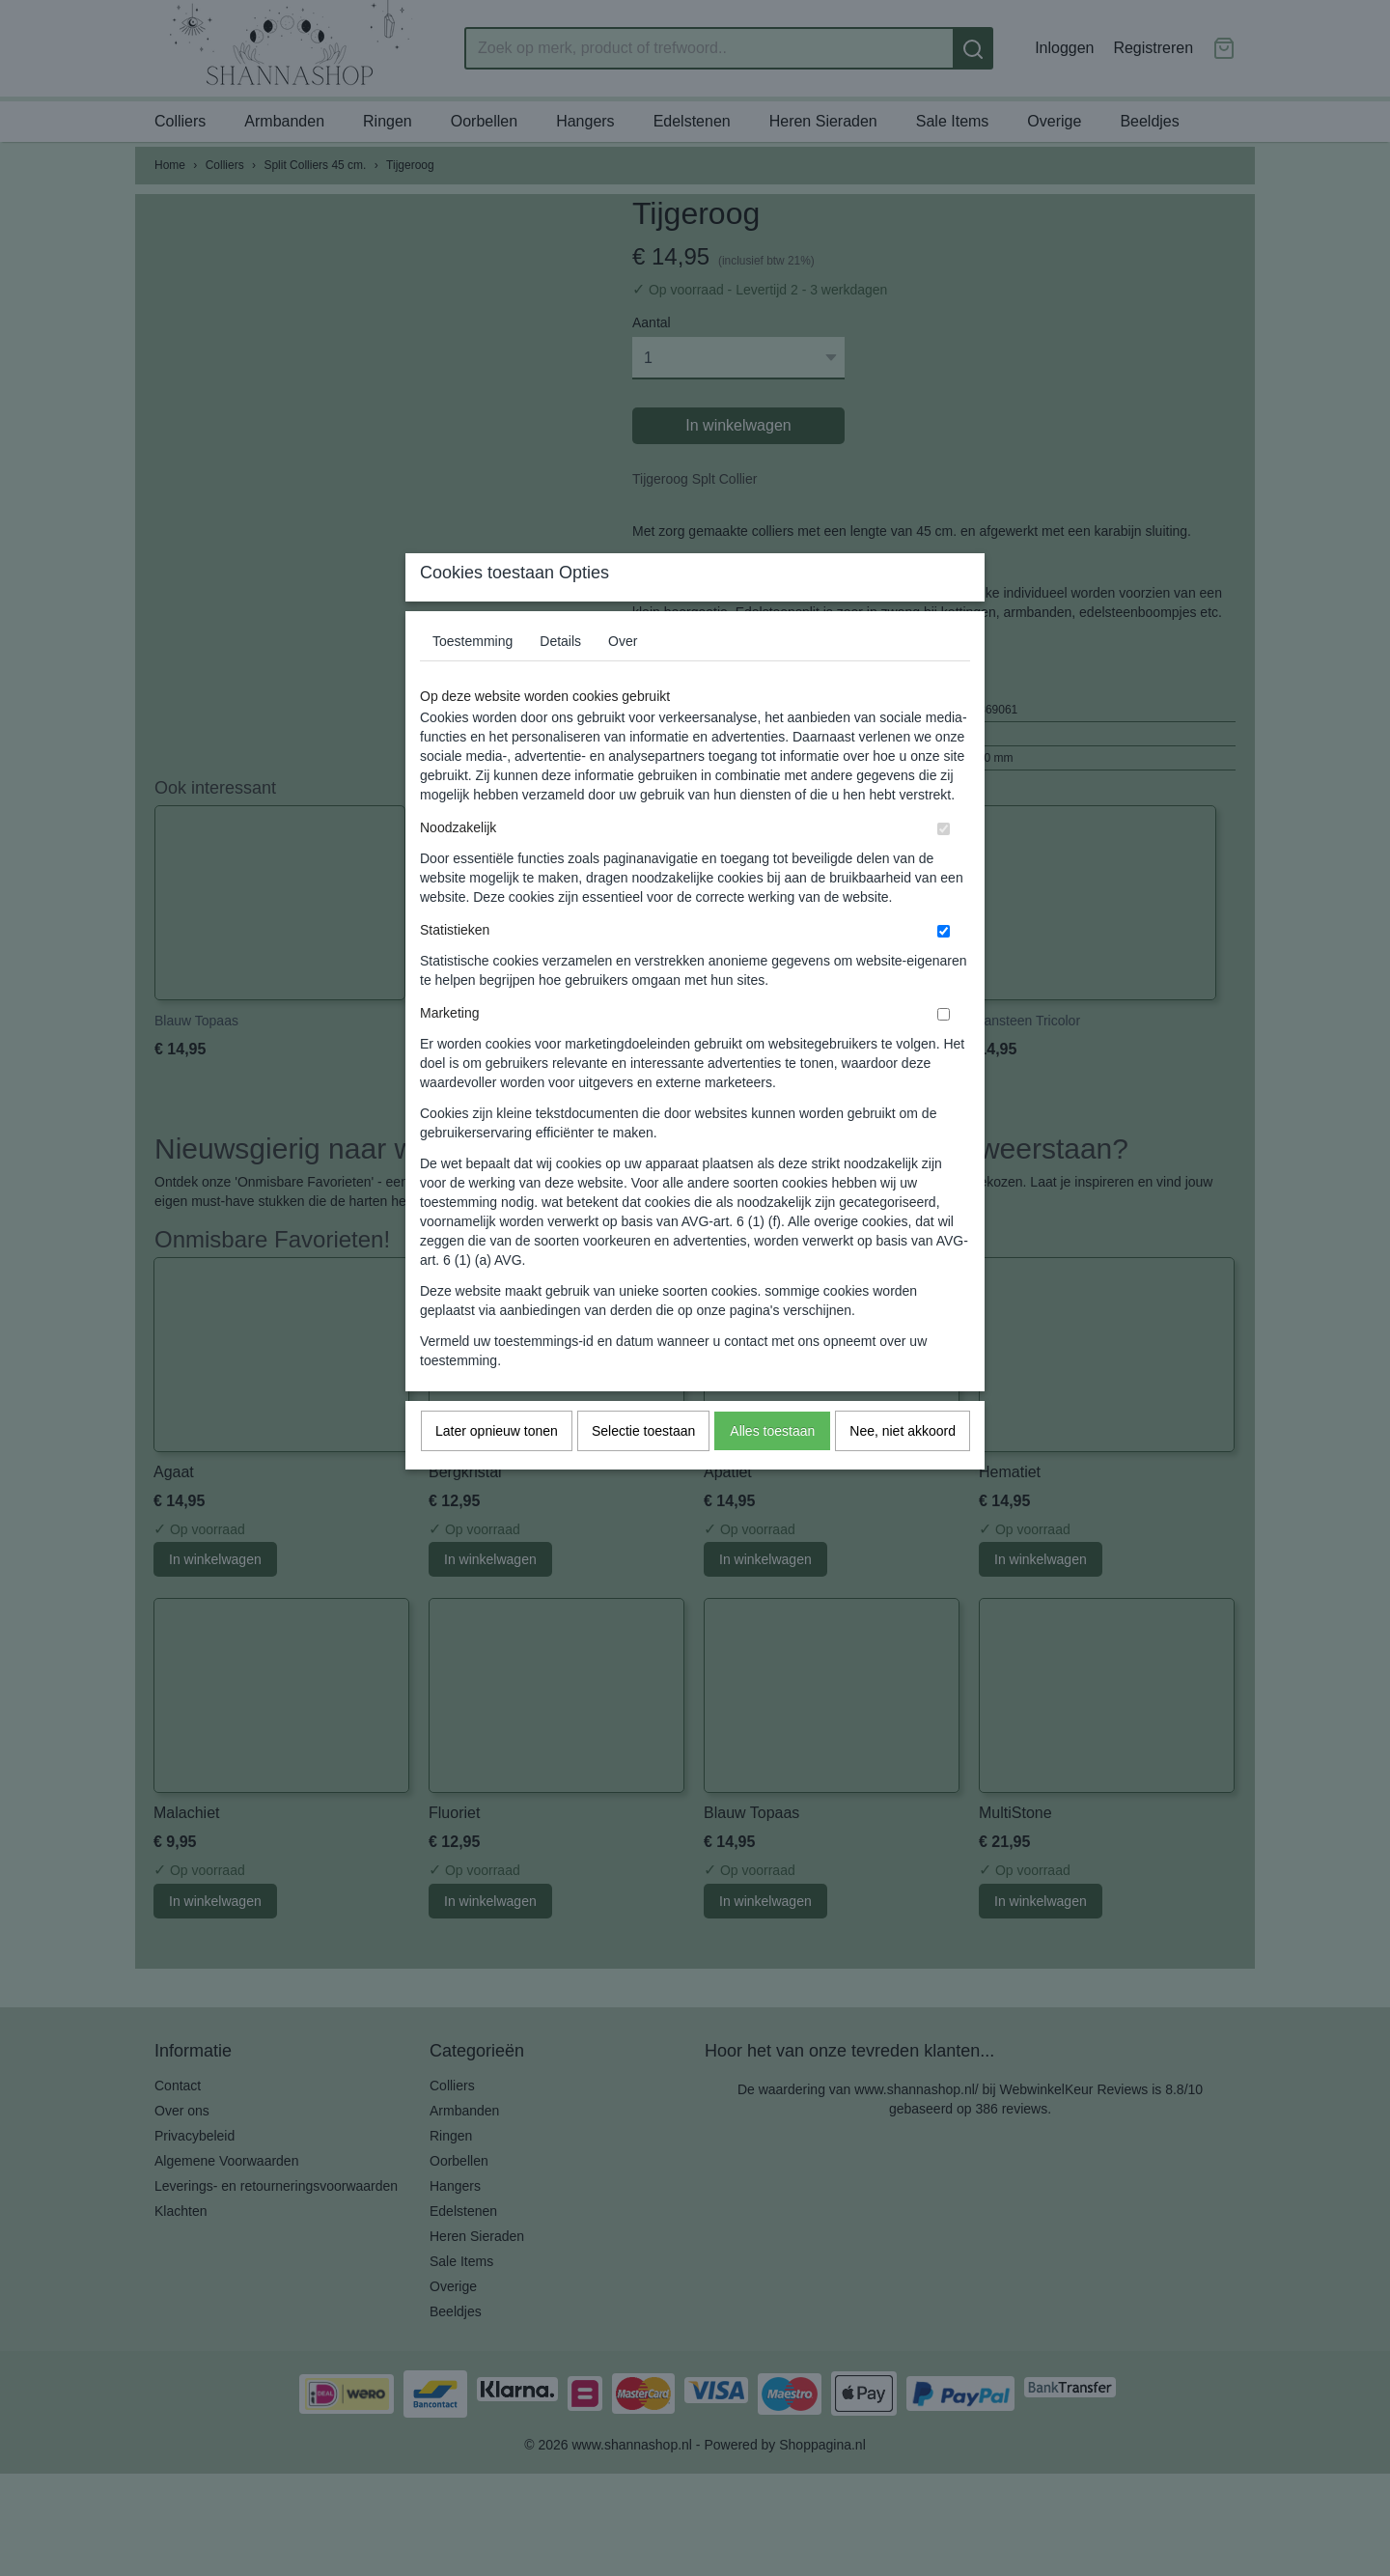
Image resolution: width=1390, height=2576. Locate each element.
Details (560, 678)
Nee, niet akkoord (902, 1468)
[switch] (943, 866)
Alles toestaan (772, 1468)
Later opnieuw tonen (496, 1468)
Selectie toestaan (643, 1468)
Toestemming (472, 678)
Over (622, 678)
